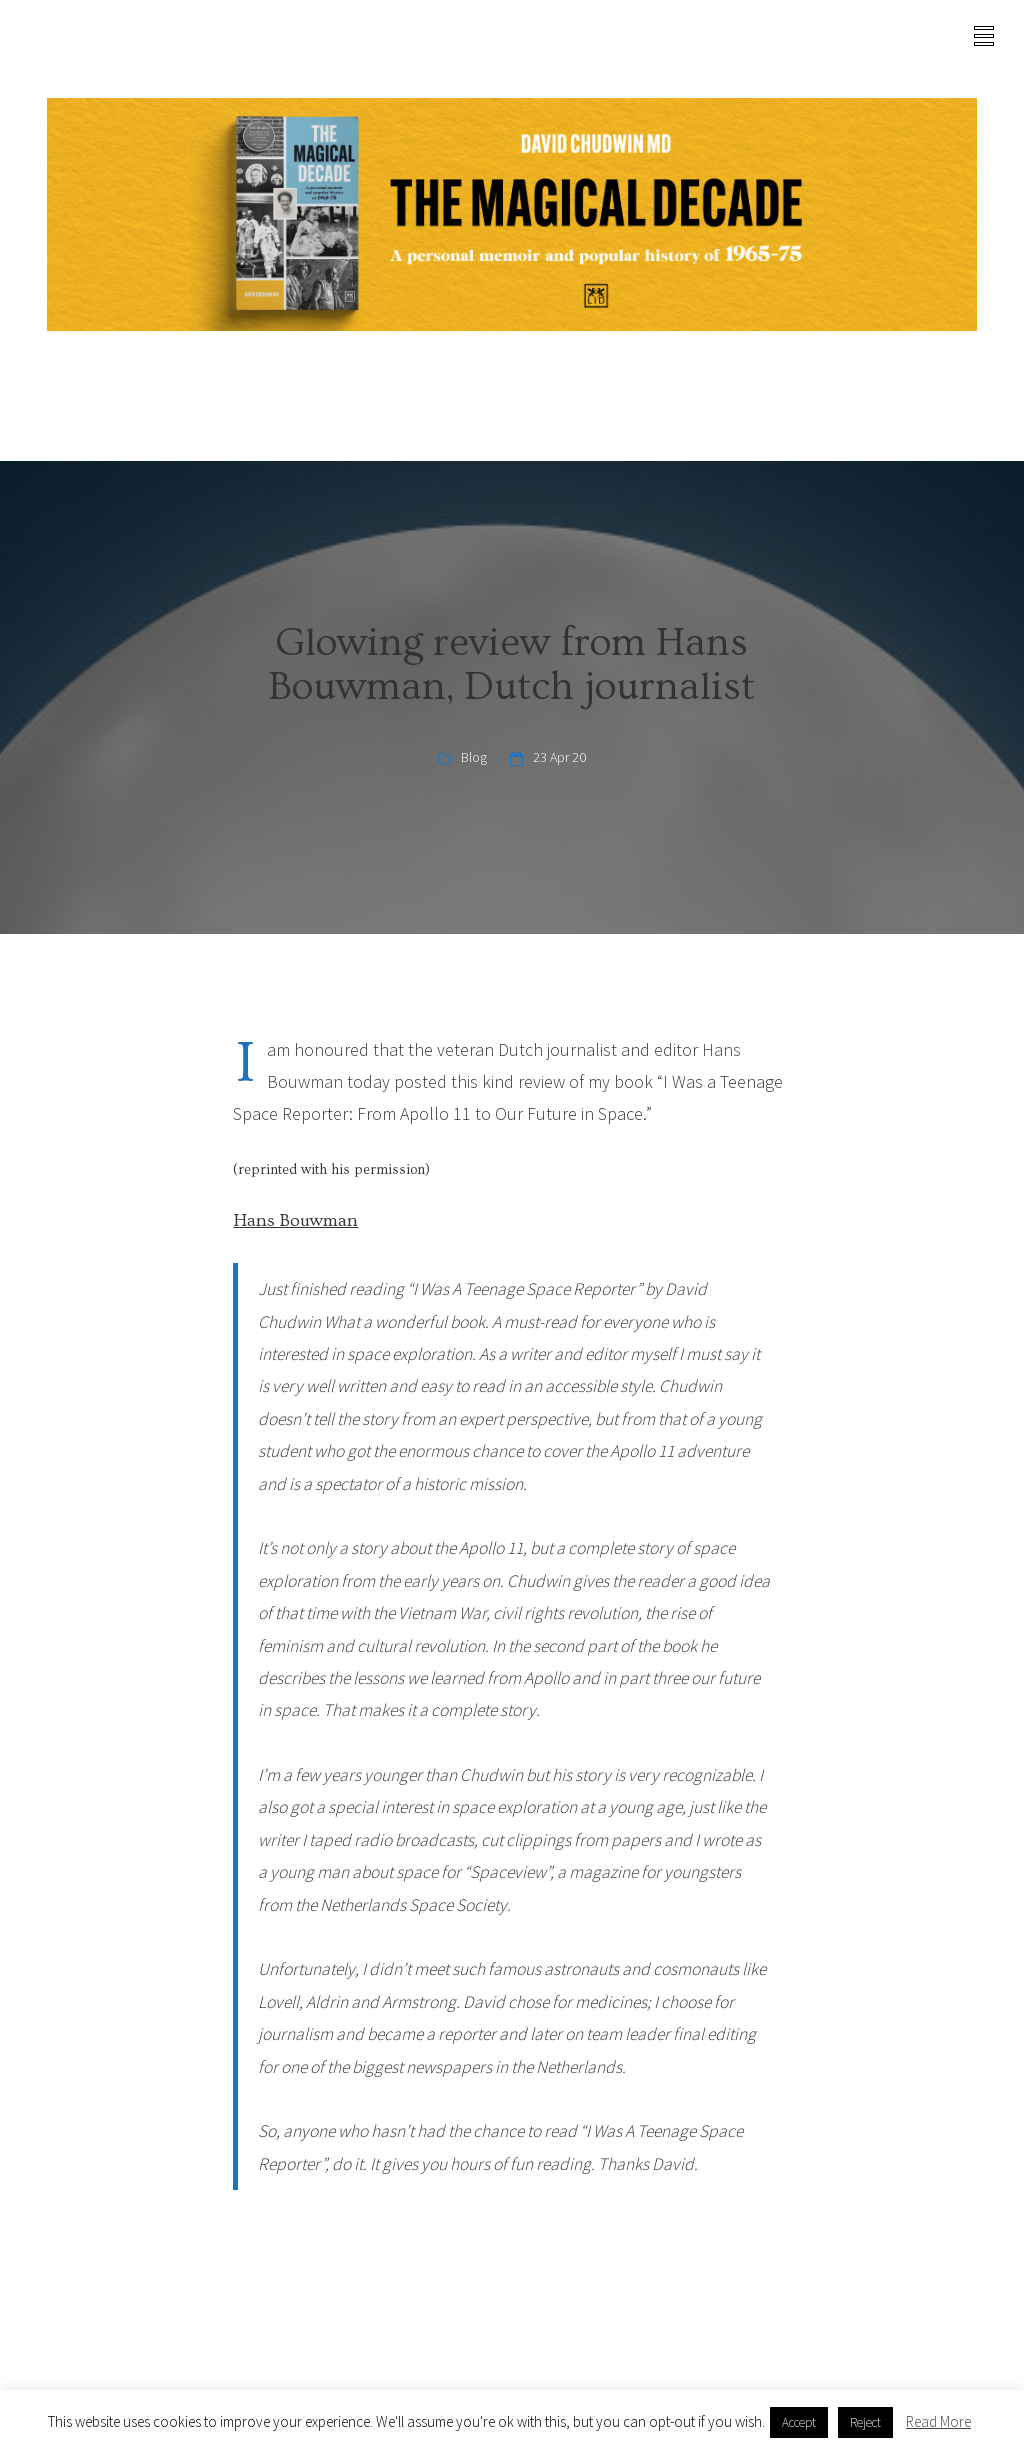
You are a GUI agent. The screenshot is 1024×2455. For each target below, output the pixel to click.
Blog (474, 757)
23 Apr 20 (559, 757)
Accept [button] (799, 2422)
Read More (938, 2421)
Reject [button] (865, 2422)
